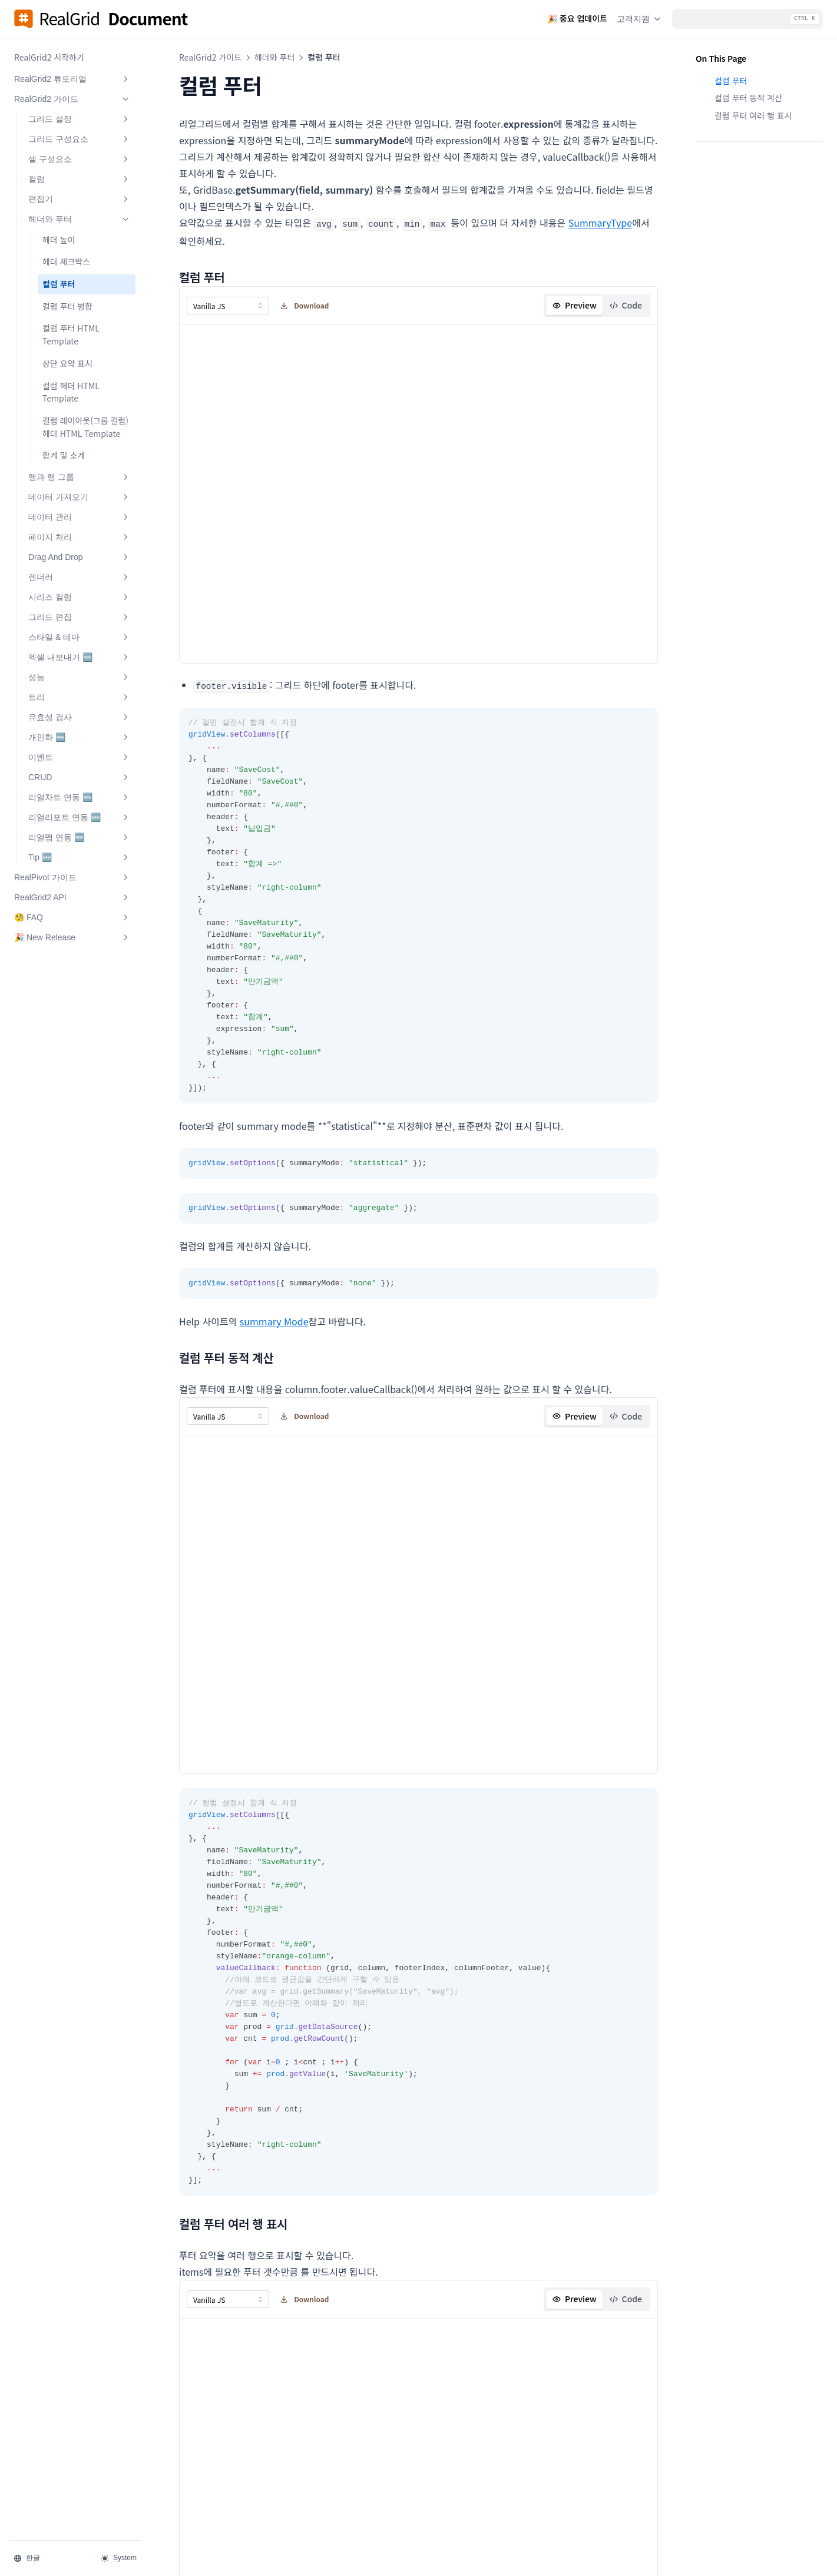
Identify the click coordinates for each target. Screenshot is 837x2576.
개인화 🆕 (79, 737)
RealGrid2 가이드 (72, 99)
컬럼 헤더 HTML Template (71, 392)
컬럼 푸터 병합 (67, 306)
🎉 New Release (72, 937)
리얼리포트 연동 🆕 (79, 817)
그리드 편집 (79, 617)
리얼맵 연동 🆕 (79, 837)
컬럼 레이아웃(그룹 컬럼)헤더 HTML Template (85, 427)
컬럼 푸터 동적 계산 (748, 98)
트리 (79, 697)
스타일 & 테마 (79, 637)
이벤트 (79, 757)
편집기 (79, 199)
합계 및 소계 (63, 455)
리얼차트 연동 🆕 (79, 797)
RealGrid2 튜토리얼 (72, 79)
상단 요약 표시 (67, 363)
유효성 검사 (79, 717)
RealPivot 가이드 (72, 877)
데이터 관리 (79, 517)
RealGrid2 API (72, 897)
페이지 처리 (79, 537)
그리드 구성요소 (79, 139)
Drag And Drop (79, 557)
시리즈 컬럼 (79, 597)
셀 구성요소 (79, 159)
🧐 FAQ (72, 917)
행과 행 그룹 (79, 477)
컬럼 (79, 179)
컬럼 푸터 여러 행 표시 (753, 115)
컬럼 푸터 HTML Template (71, 334)
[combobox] (228, 305)
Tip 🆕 (79, 857)
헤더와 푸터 (79, 219)
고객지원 (640, 19)
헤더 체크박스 (66, 261)
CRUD (79, 777)
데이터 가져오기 (79, 497)
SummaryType (600, 223)
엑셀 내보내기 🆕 (79, 657)
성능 (79, 677)
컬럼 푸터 (58, 284)
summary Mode (274, 1320)
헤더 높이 (58, 240)
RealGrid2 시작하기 (49, 57)
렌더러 (79, 577)
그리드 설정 (79, 119)
